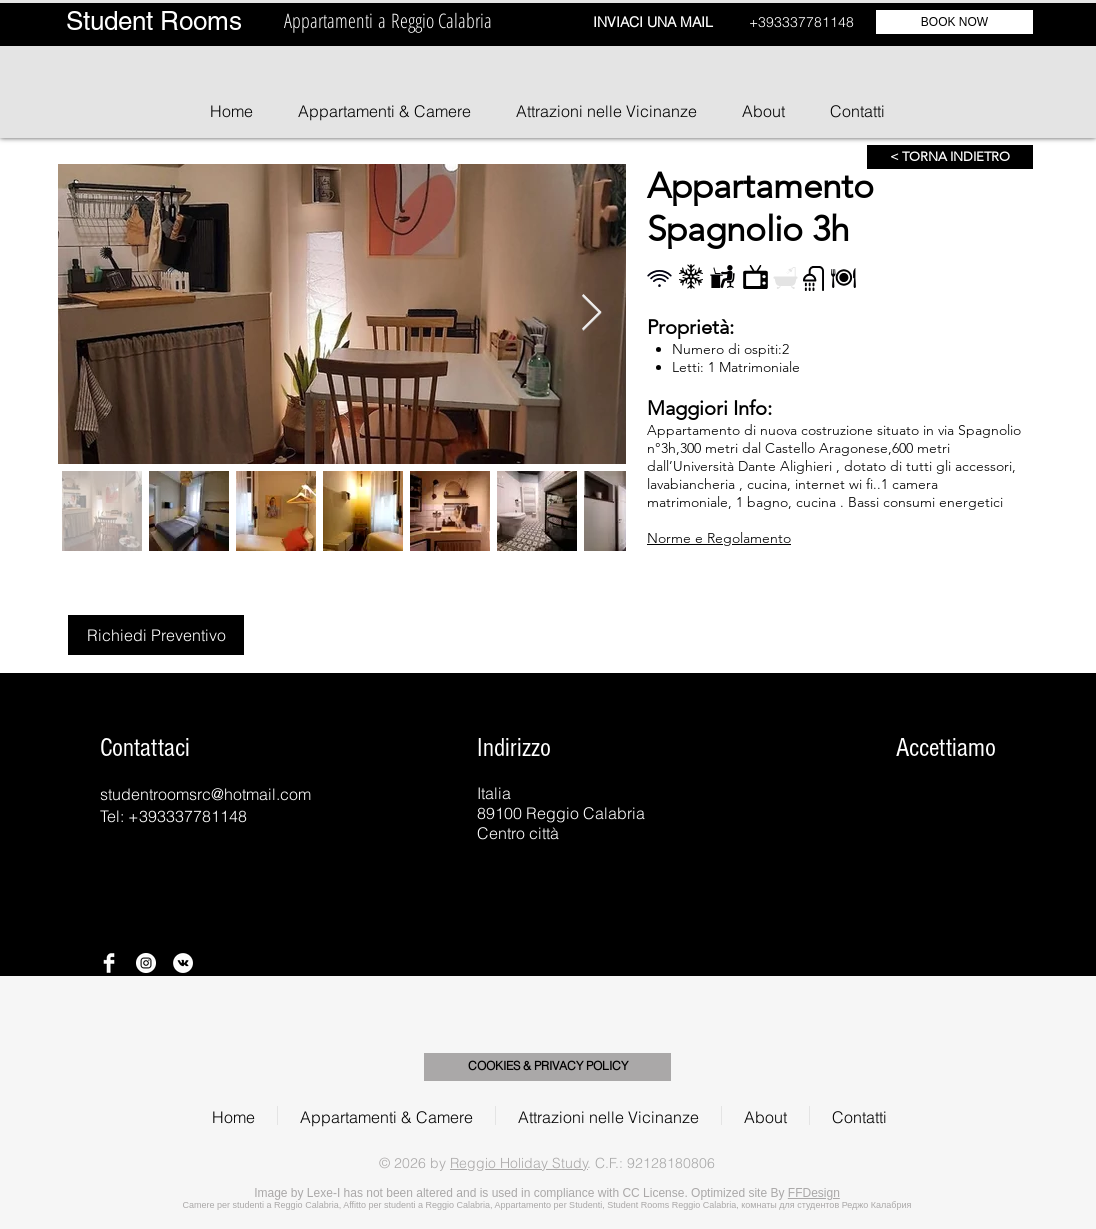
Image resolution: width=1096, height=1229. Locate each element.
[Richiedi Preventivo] (156, 635)
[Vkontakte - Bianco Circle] (183, 963)
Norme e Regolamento (719, 538)
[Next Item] (591, 313)
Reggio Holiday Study (519, 1163)
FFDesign (814, 1193)
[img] (827, 806)
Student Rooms (154, 21)
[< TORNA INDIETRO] (950, 157)
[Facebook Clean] (109, 963)
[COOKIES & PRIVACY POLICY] (547, 1067)
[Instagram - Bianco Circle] (146, 963)
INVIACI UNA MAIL (653, 22)
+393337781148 (801, 22)
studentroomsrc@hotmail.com (205, 794)
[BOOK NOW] (954, 22)
